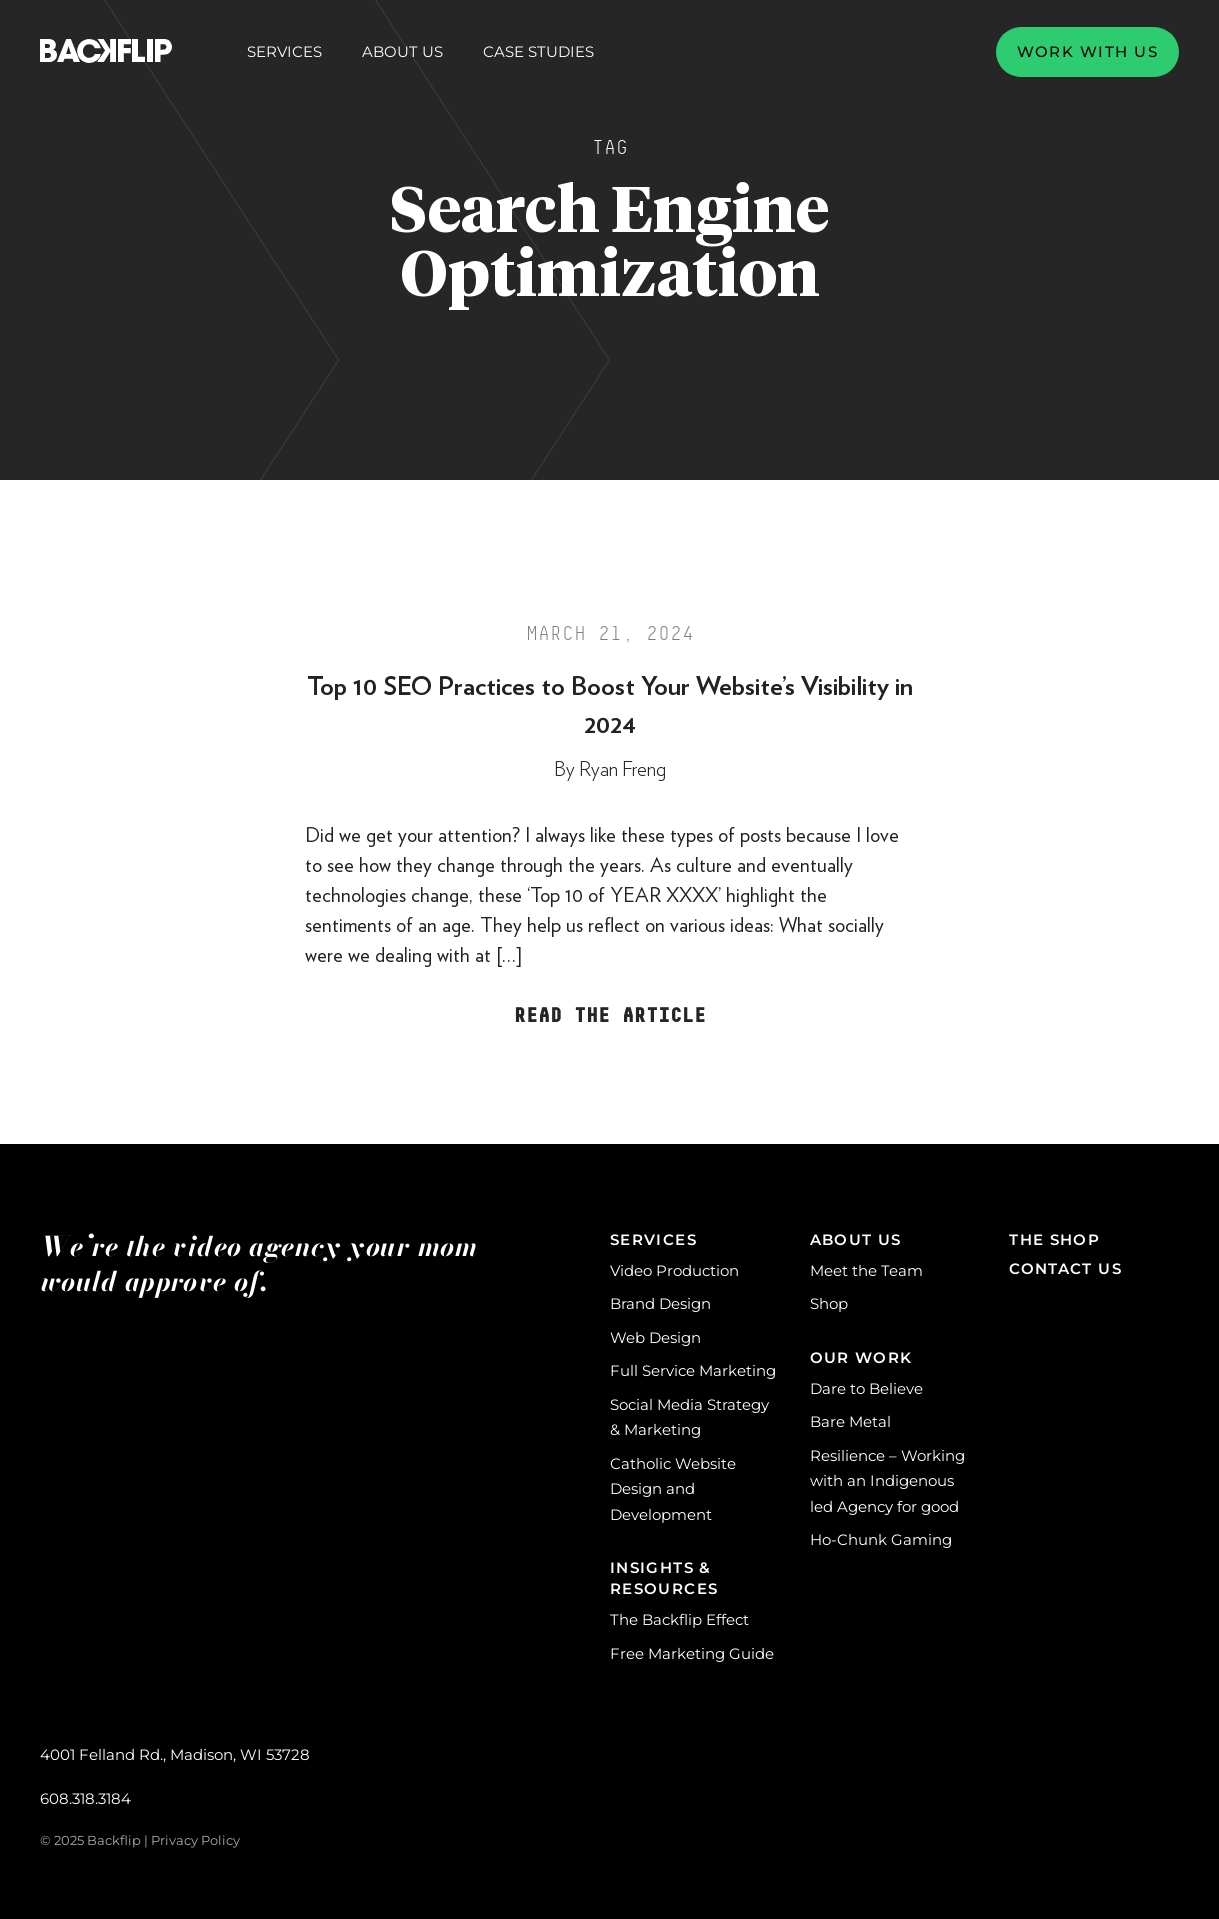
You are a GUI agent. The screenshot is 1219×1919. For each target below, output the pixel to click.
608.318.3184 (85, 1798)
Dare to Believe (866, 1388)
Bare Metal (850, 1421)
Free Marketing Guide (692, 1653)
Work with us (1087, 51)
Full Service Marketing (693, 1370)
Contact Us (1065, 1268)
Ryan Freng (622, 770)
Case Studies (538, 51)
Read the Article (610, 1016)
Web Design (655, 1337)
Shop (829, 1303)
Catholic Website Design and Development (673, 1489)
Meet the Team (866, 1270)
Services (284, 52)
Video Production (674, 1270)
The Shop (1054, 1239)
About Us (402, 52)
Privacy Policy (195, 1840)
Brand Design (660, 1303)
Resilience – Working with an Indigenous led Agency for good (887, 1481)
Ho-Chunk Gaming (881, 1539)
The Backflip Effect (679, 1619)
